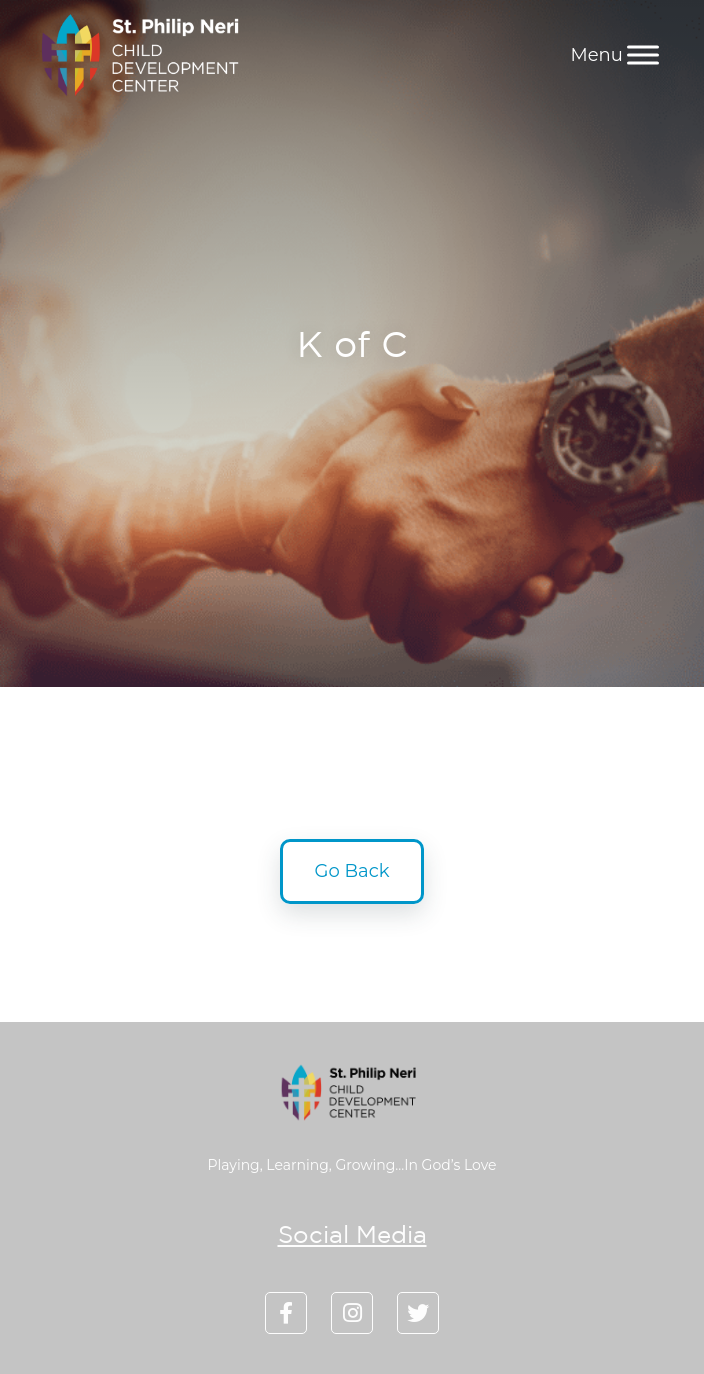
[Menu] (643, 54)
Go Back (352, 871)
